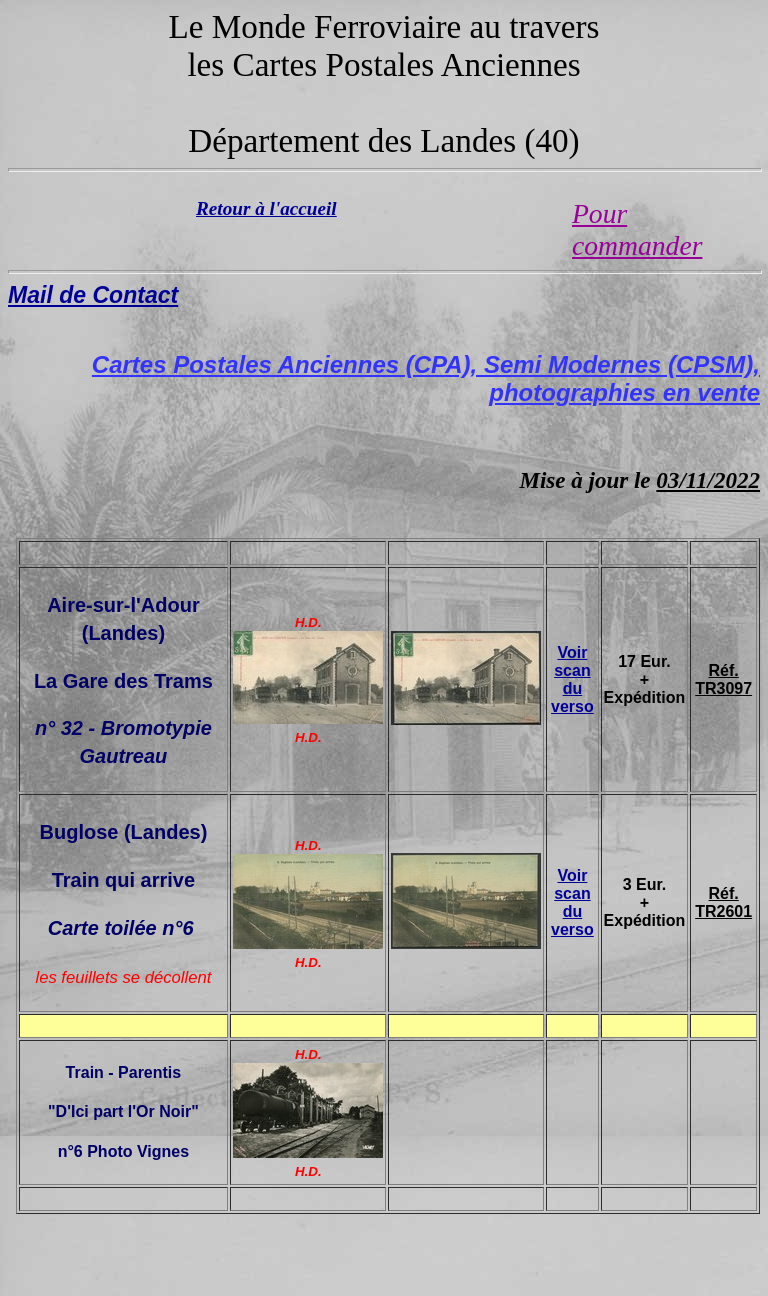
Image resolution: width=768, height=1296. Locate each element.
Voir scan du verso (572, 679)
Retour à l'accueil (266, 208)
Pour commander (637, 229)
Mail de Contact (93, 295)
